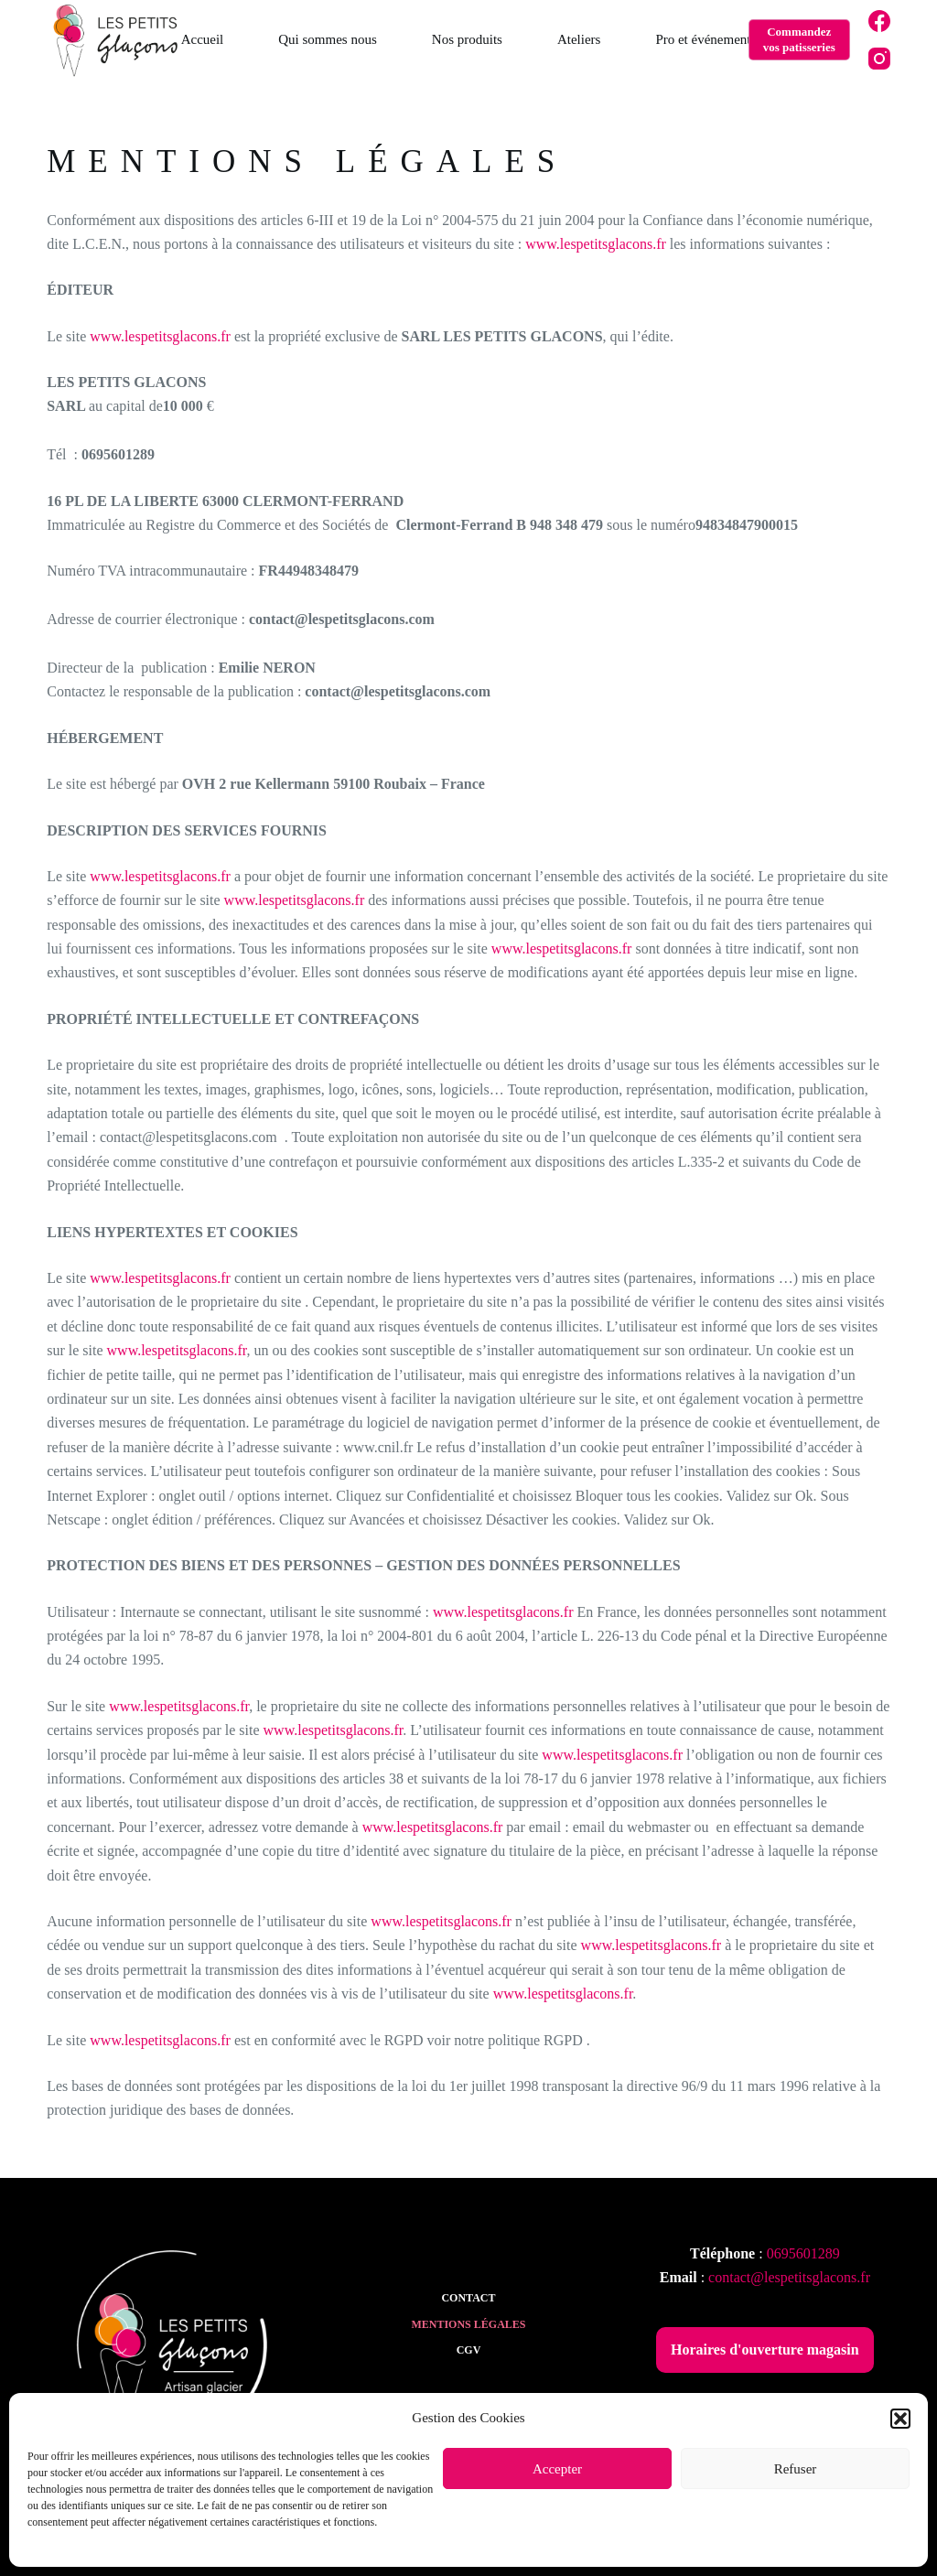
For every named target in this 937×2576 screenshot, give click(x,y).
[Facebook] (879, 21)
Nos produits (467, 39)
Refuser (795, 2469)
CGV (469, 2350)
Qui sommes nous (327, 39)
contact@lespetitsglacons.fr (789, 2277)
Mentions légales (468, 2324)
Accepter (557, 2469)
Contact (468, 2297)
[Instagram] (879, 59)
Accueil (202, 39)
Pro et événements (705, 39)
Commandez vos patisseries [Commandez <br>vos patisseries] (799, 39)
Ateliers (578, 39)
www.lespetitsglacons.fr (595, 244)
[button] (900, 2418)
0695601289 (803, 2253)
